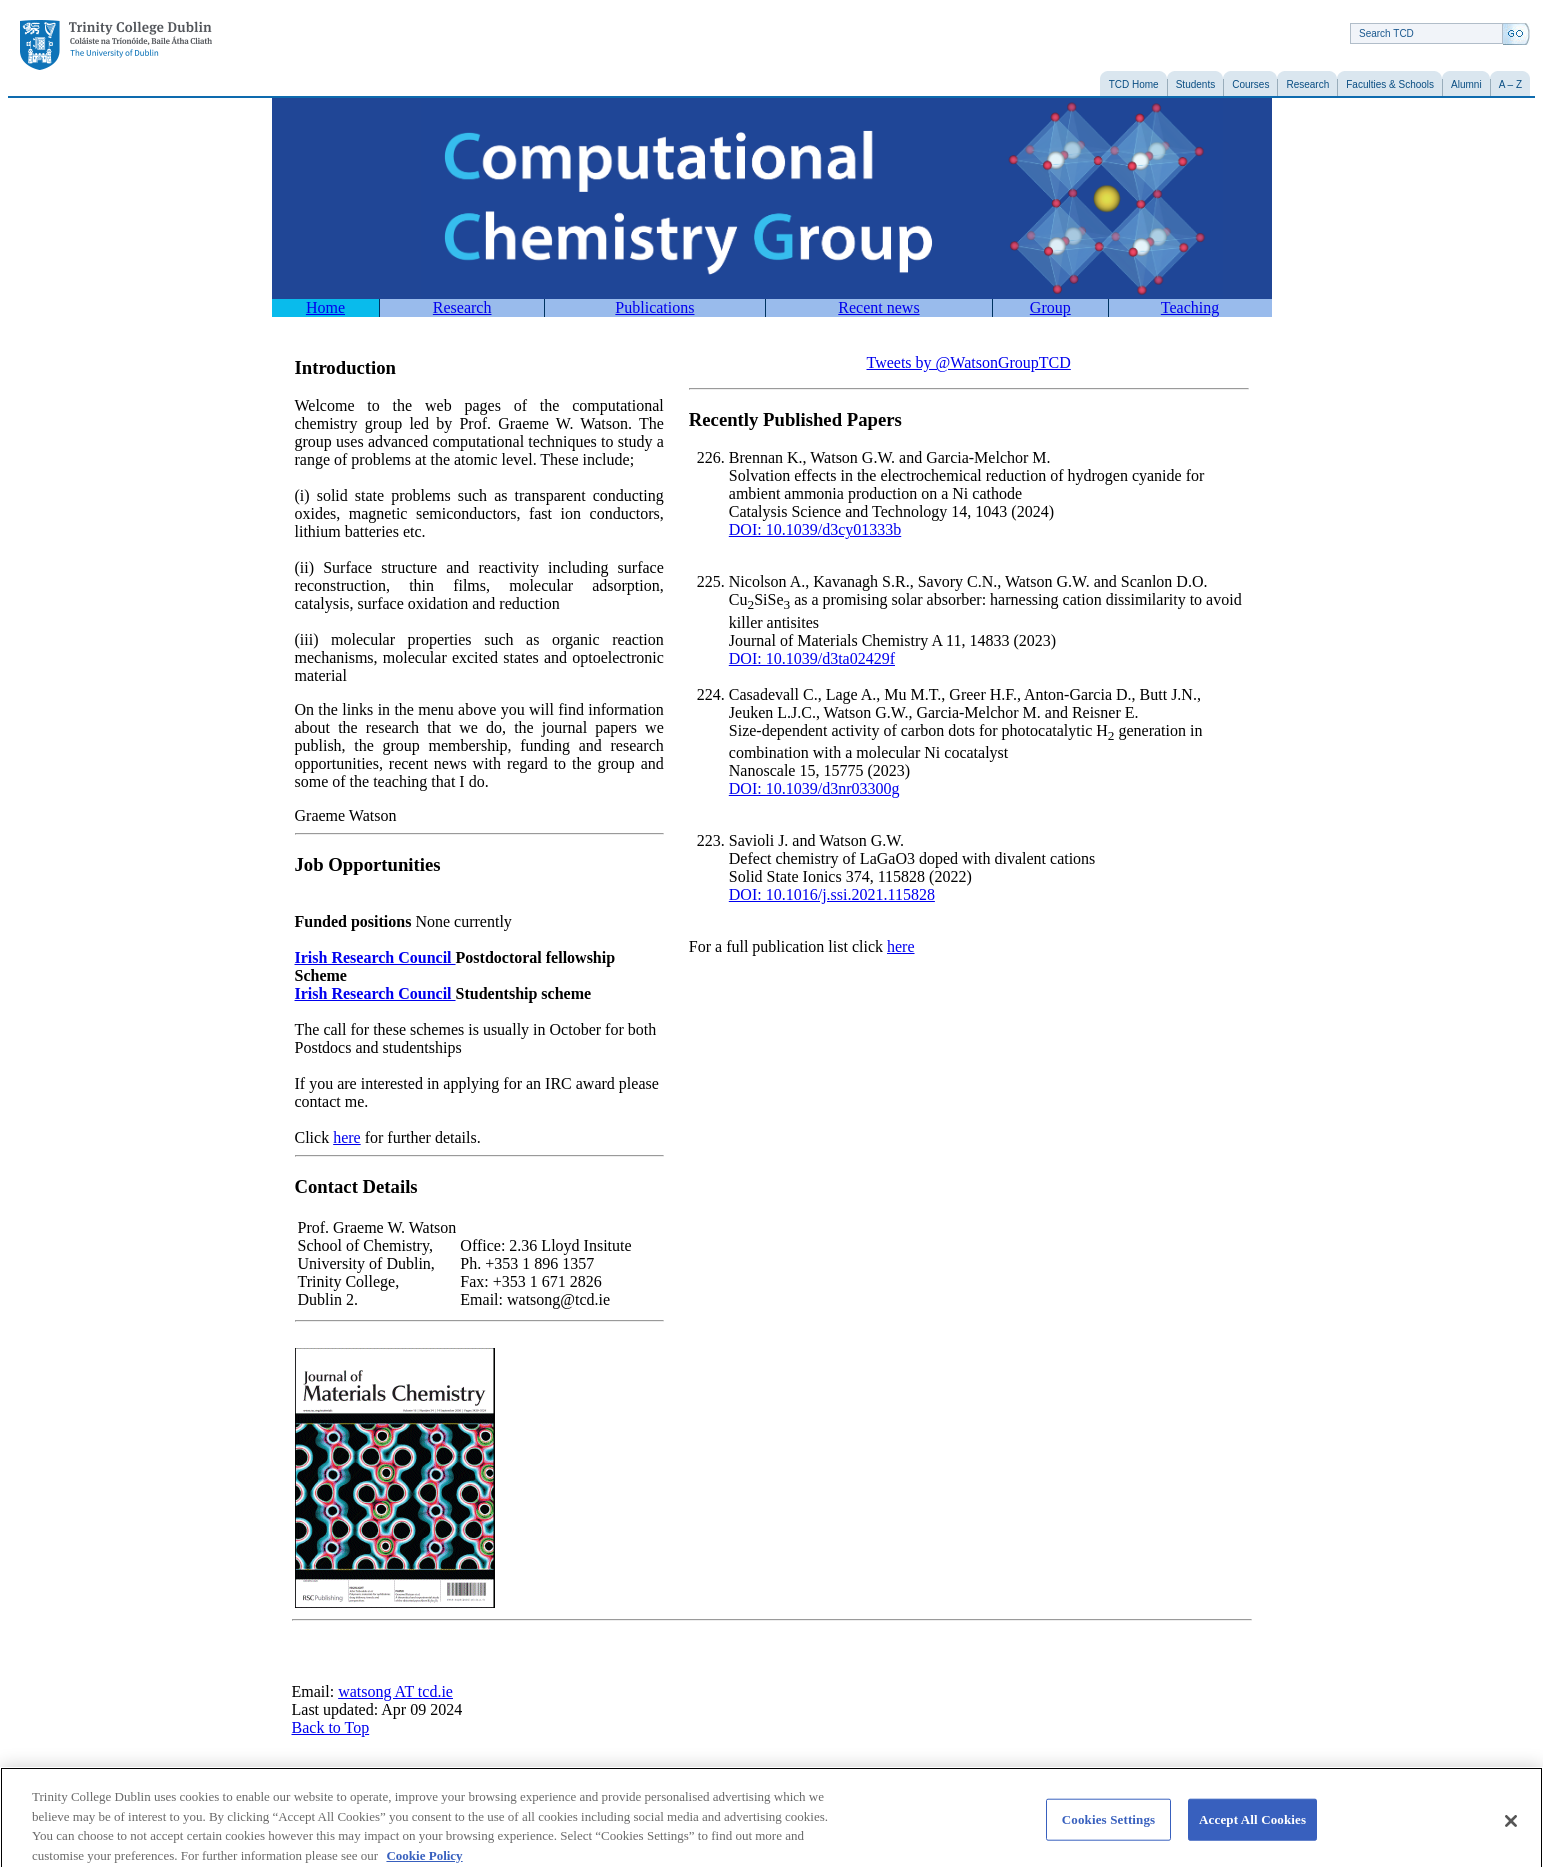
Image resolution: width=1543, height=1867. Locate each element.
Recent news (878, 307)
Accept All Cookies (1252, 1829)
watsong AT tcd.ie (395, 1691)
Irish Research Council (375, 957)
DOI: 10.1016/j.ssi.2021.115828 (832, 894)
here (347, 1137)
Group (1050, 307)
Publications (654, 307)
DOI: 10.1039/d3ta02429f (812, 658)
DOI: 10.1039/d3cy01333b (815, 529)
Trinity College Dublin (116, 45)
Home (325, 307)
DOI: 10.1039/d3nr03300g (814, 788)
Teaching (1190, 307)
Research (462, 307)
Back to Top (331, 1727)
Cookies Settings (1108, 1829)
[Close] (1511, 1831)
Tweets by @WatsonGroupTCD (969, 362)
